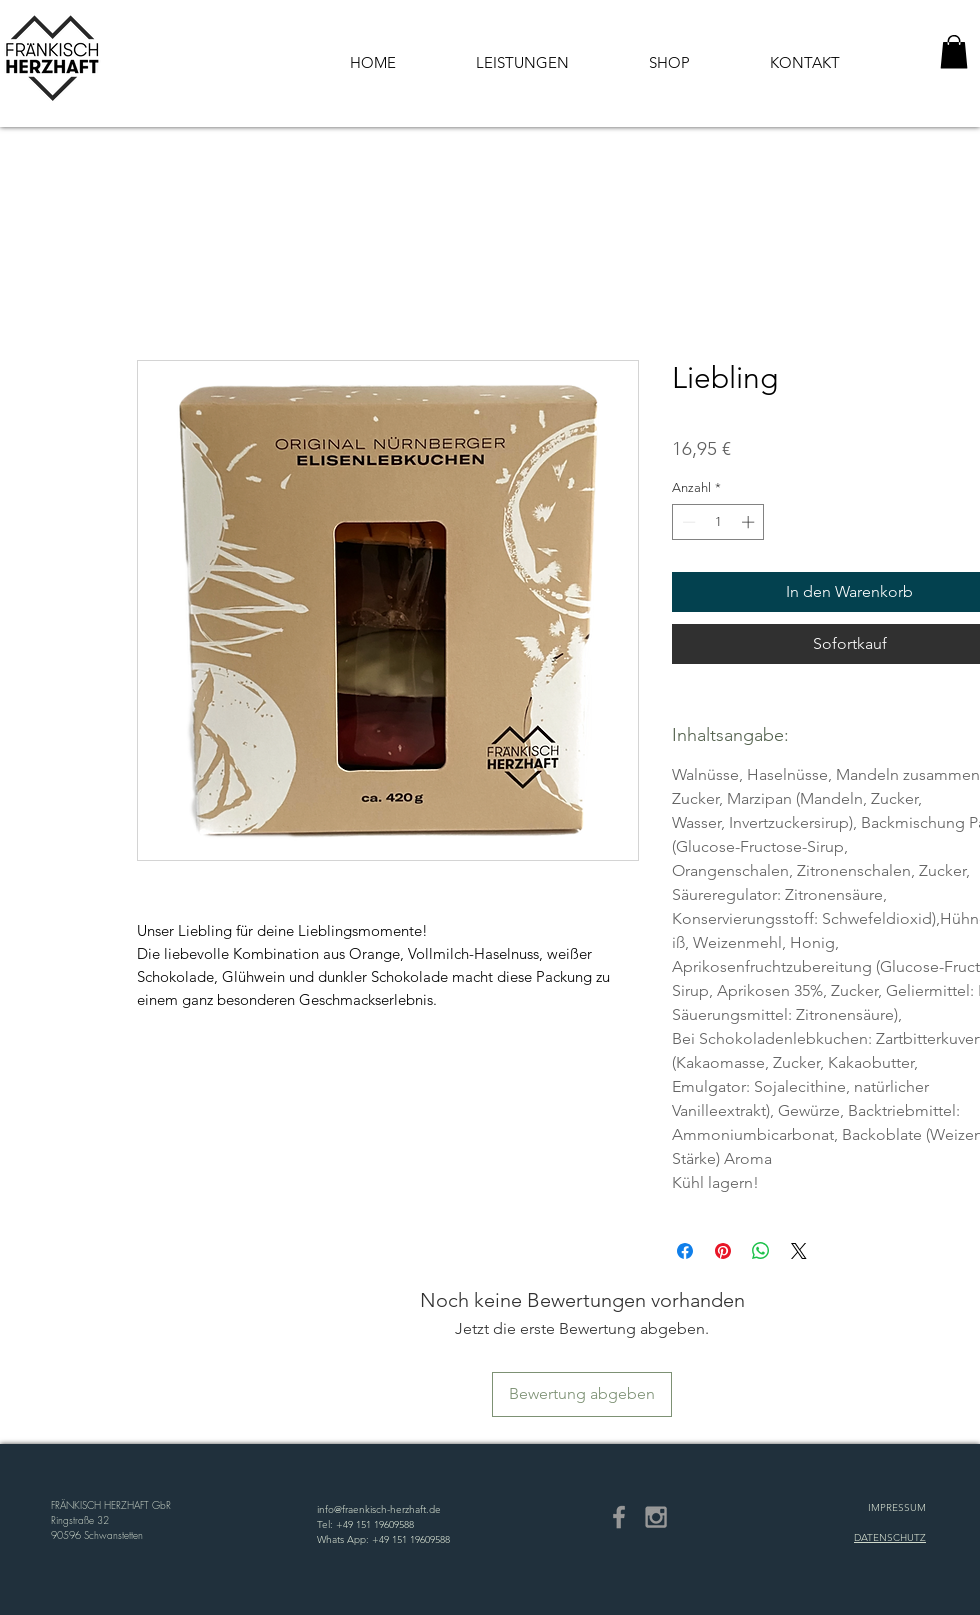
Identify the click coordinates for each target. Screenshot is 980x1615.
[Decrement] (687, 522)
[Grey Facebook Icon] (619, 1517)
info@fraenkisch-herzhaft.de (379, 1509)
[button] (954, 51)
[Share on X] (799, 1251)
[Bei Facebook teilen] (685, 1251)
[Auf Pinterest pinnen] (723, 1251)
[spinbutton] (718, 522)
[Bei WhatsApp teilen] (761, 1251)
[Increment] (750, 522)
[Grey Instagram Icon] (656, 1517)
